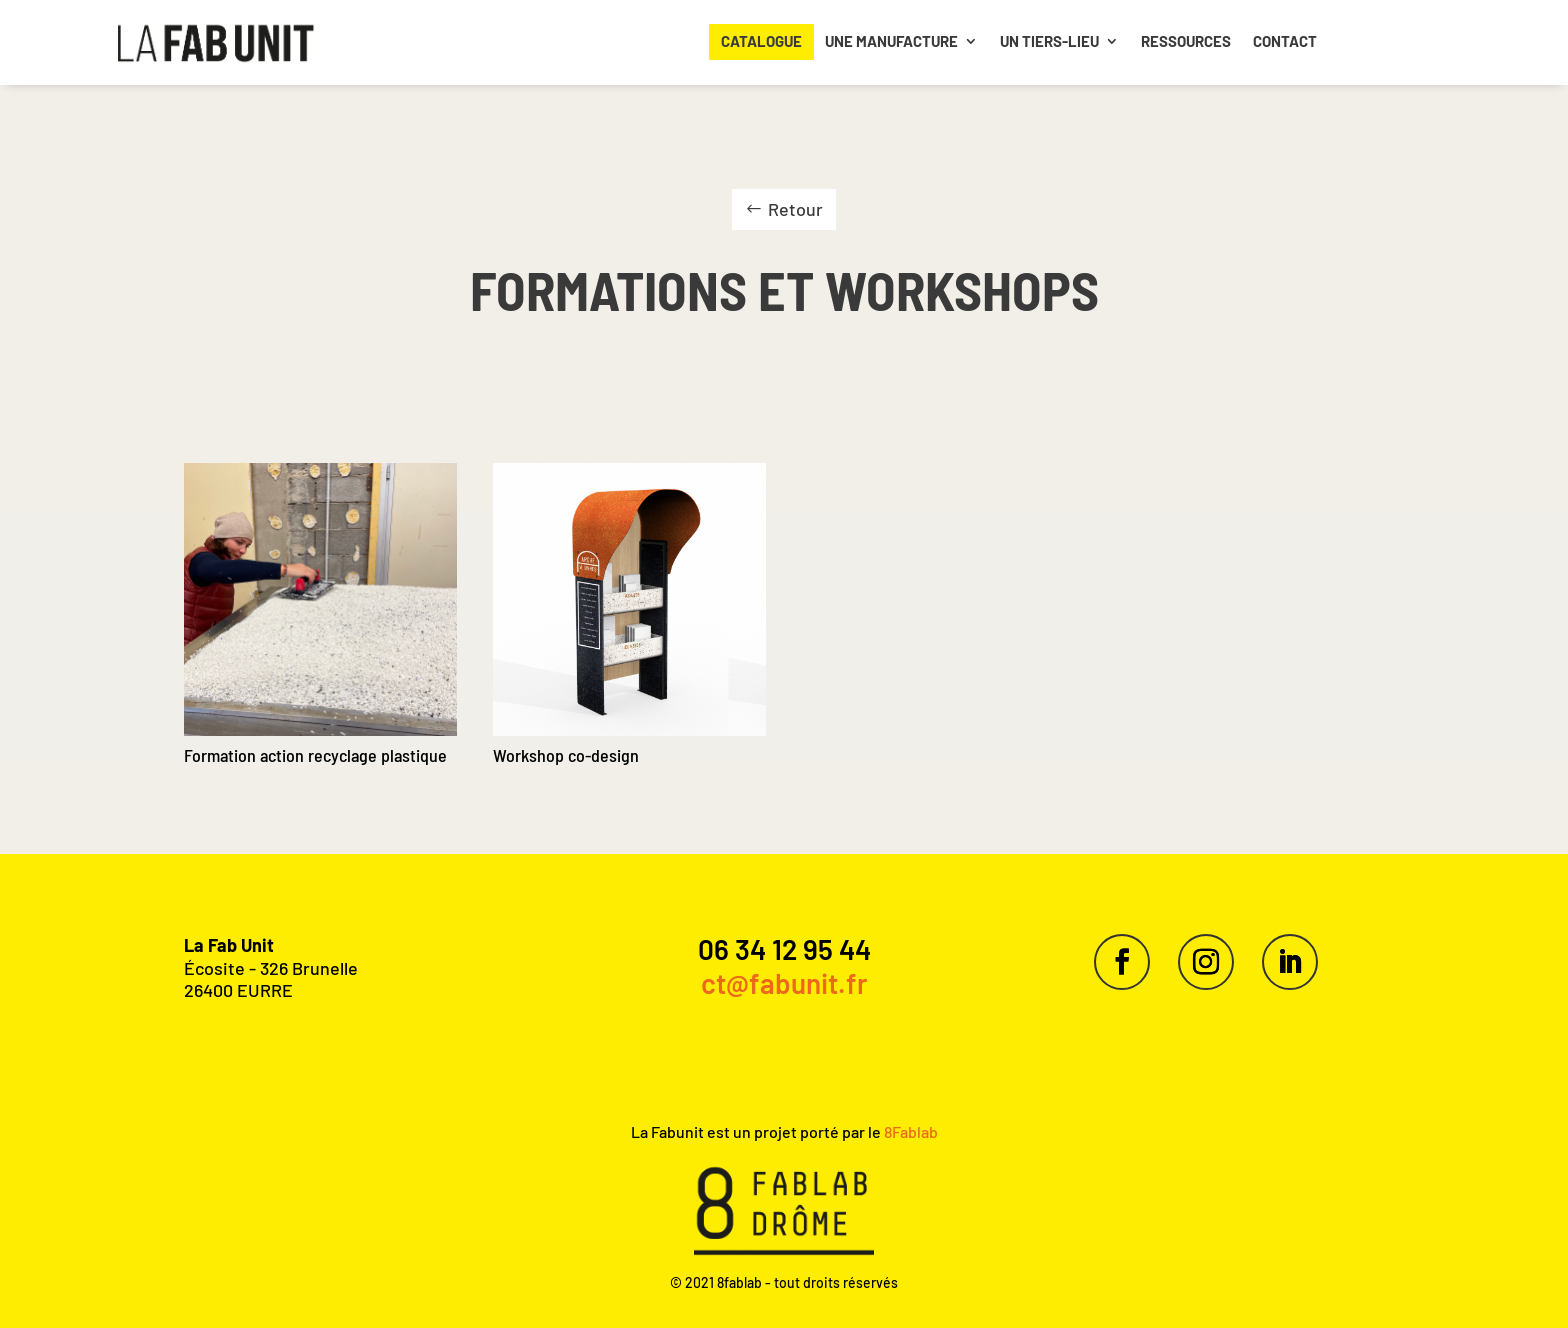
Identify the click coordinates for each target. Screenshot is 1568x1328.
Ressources (1186, 41)
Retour (795, 209)
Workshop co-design (566, 755)
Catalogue (761, 41)
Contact (1285, 41)
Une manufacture (891, 41)
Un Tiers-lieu (1049, 41)
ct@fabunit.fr (784, 983)
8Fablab (909, 1131)
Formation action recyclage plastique (315, 755)
